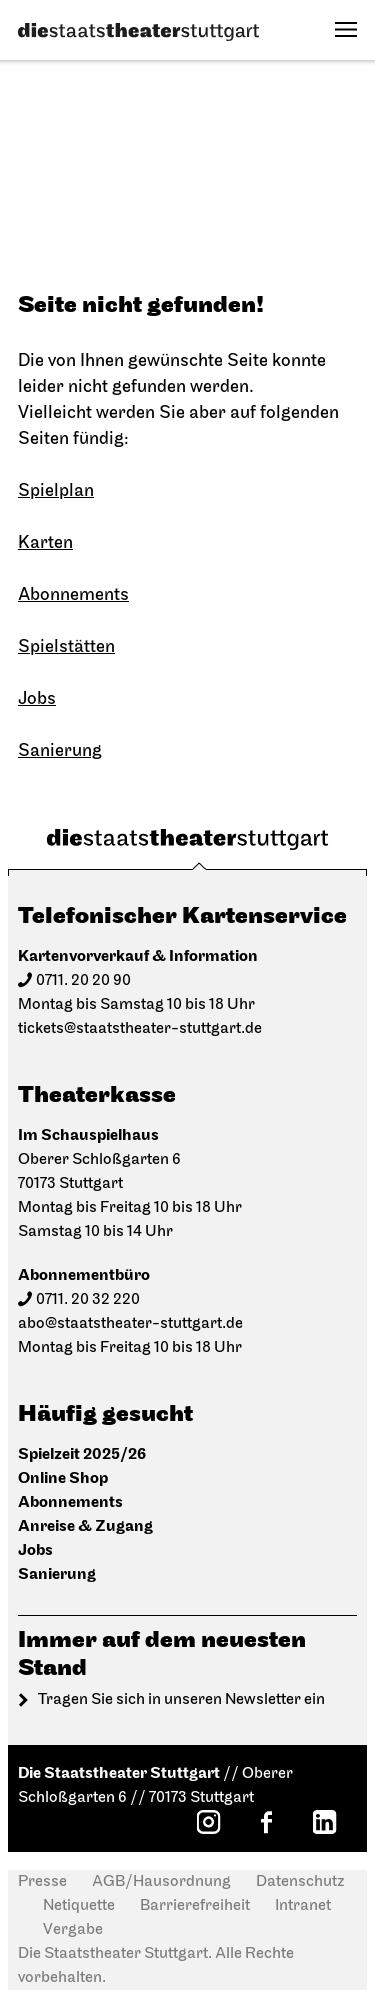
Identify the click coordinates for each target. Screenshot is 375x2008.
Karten (45, 543)
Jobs (37, 699)
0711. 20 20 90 (83, 981)
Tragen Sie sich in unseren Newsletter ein (181, 1700)
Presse (42, 1882)
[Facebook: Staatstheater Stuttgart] (266, 1822)
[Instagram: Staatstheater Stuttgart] (208, 1822)
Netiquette (79, 1906)
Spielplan (56, 491)
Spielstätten (66, 647)
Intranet (303, 1906)
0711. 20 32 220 (88, 1300)
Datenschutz (300, 1882)
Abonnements (73, 595)
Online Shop (63, 1478)
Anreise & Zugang (85, 1526)
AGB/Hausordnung (161, 1882)
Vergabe (73, 1930)
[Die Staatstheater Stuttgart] (138, 32)
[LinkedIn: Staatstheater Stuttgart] (324, 1822)
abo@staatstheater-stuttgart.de (130, 1324)
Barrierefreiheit (195, 1906)
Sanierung (60, 751)
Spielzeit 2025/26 (82, 1454)
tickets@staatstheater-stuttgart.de (140, 1029)
